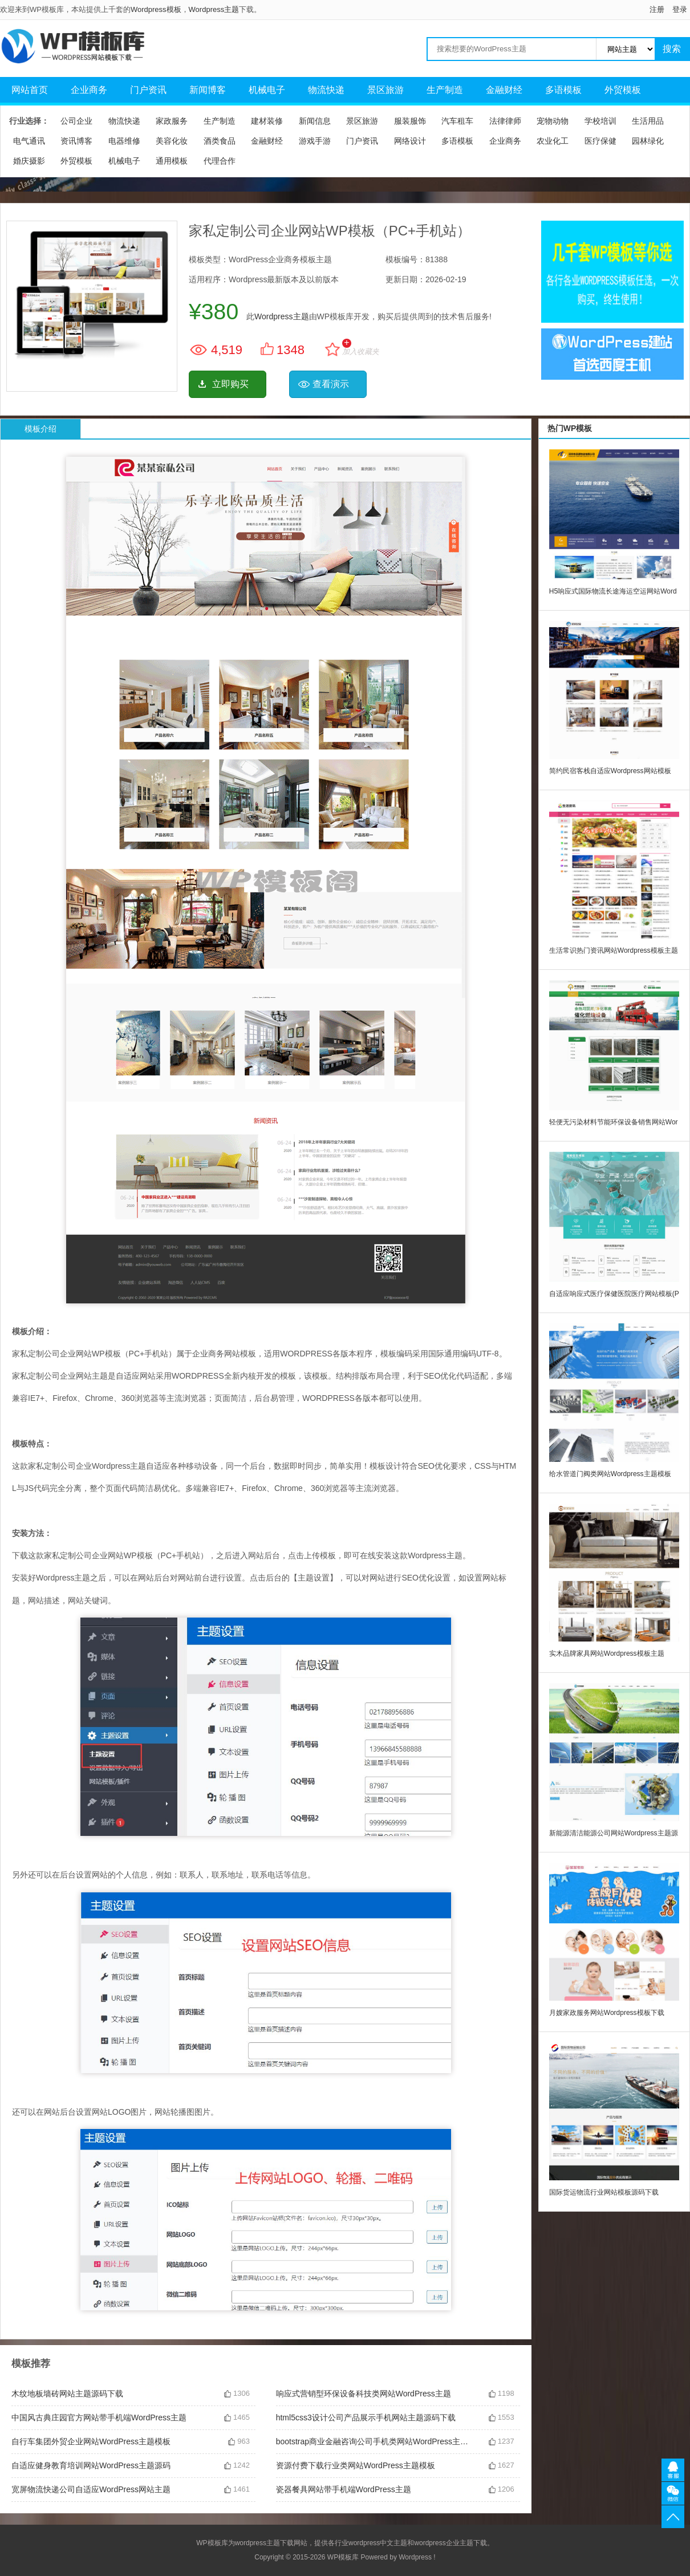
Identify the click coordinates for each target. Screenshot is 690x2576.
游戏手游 (315, 140)
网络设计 (410, 140)
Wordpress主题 (214, 9)
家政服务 (172, 120)
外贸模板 (622, 90)
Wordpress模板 (156, 9)
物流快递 (326, 90)
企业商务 (89, 90)
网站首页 (29, 90)
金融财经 (504, 90)
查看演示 (330, 384)
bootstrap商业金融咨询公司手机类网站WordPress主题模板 (373, 2441)
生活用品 (648, 120)
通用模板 (172, 160)
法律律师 (505, 120)
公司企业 (76, 120)
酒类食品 (220, 140)
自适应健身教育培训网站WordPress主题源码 (91, 2465)
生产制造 (445, 90)
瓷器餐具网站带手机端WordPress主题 (343, 2489)
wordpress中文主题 (377, 2543)
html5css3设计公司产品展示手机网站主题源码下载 (366, 2417)
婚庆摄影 (29, 160)
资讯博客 (76, 140)
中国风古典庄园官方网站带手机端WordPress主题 (98, 2417)
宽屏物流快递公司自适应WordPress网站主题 (91, 2489)
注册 (657, 9)
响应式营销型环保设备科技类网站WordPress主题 (363, 2393)
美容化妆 (172, 140)
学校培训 (600, 120)
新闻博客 (207, 90)
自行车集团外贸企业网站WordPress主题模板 (91, 2441)
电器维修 (124, 140)
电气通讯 (29, 140)
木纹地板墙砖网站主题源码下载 (67, 2393)
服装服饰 (410, 120)
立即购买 (230, 384)
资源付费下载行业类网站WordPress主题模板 (355, 2465)
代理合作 (220, 160)
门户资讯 (148, 90)
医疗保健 (600, 140)
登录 (679, 9)
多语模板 (563, 90)
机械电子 (267, 90)
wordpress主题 (257, 2543)
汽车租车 (457, 120)
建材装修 (267, 120)
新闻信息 (315, 120)
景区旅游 (385, 90)
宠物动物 (553, 120)
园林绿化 (648, 140)
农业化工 (553, 140)
